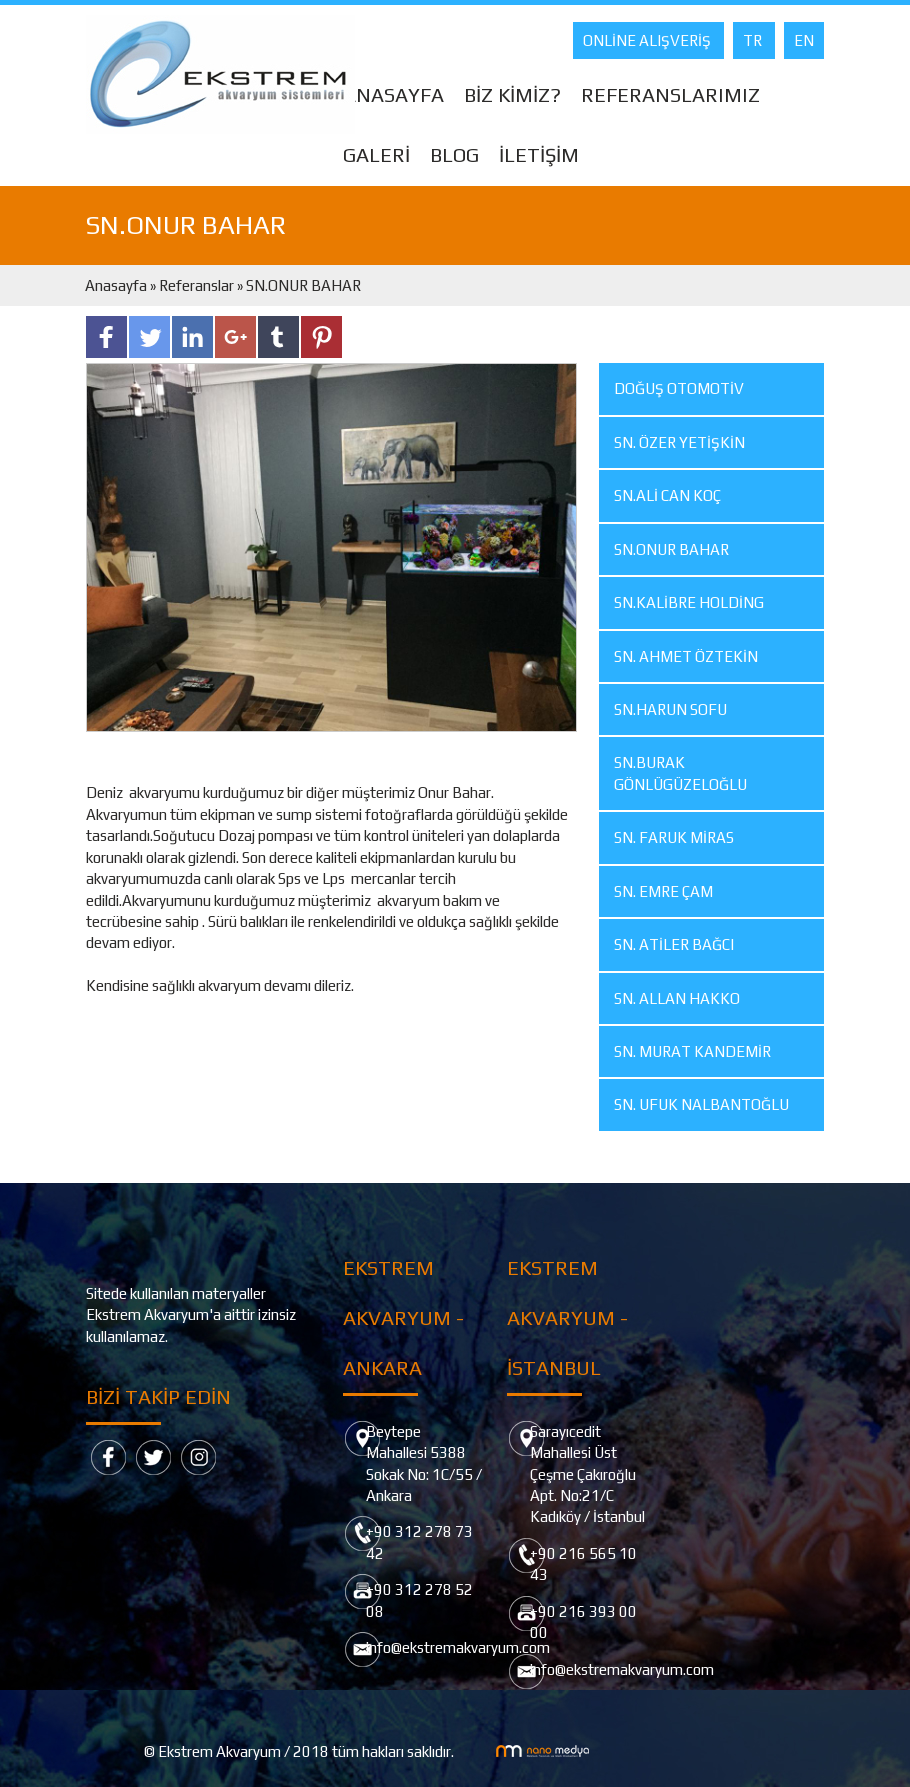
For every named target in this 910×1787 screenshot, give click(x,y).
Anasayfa (117, 285)
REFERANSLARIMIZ (670, 94)
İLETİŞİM (539, 154)
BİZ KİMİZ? (512, 94)
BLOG (454, 154)
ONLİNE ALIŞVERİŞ (648, 40)
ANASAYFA (393, 94)
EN (804, 40)
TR (754, 40)
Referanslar (196, 285)
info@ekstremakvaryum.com (458, 1647)
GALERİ (376, 154)
